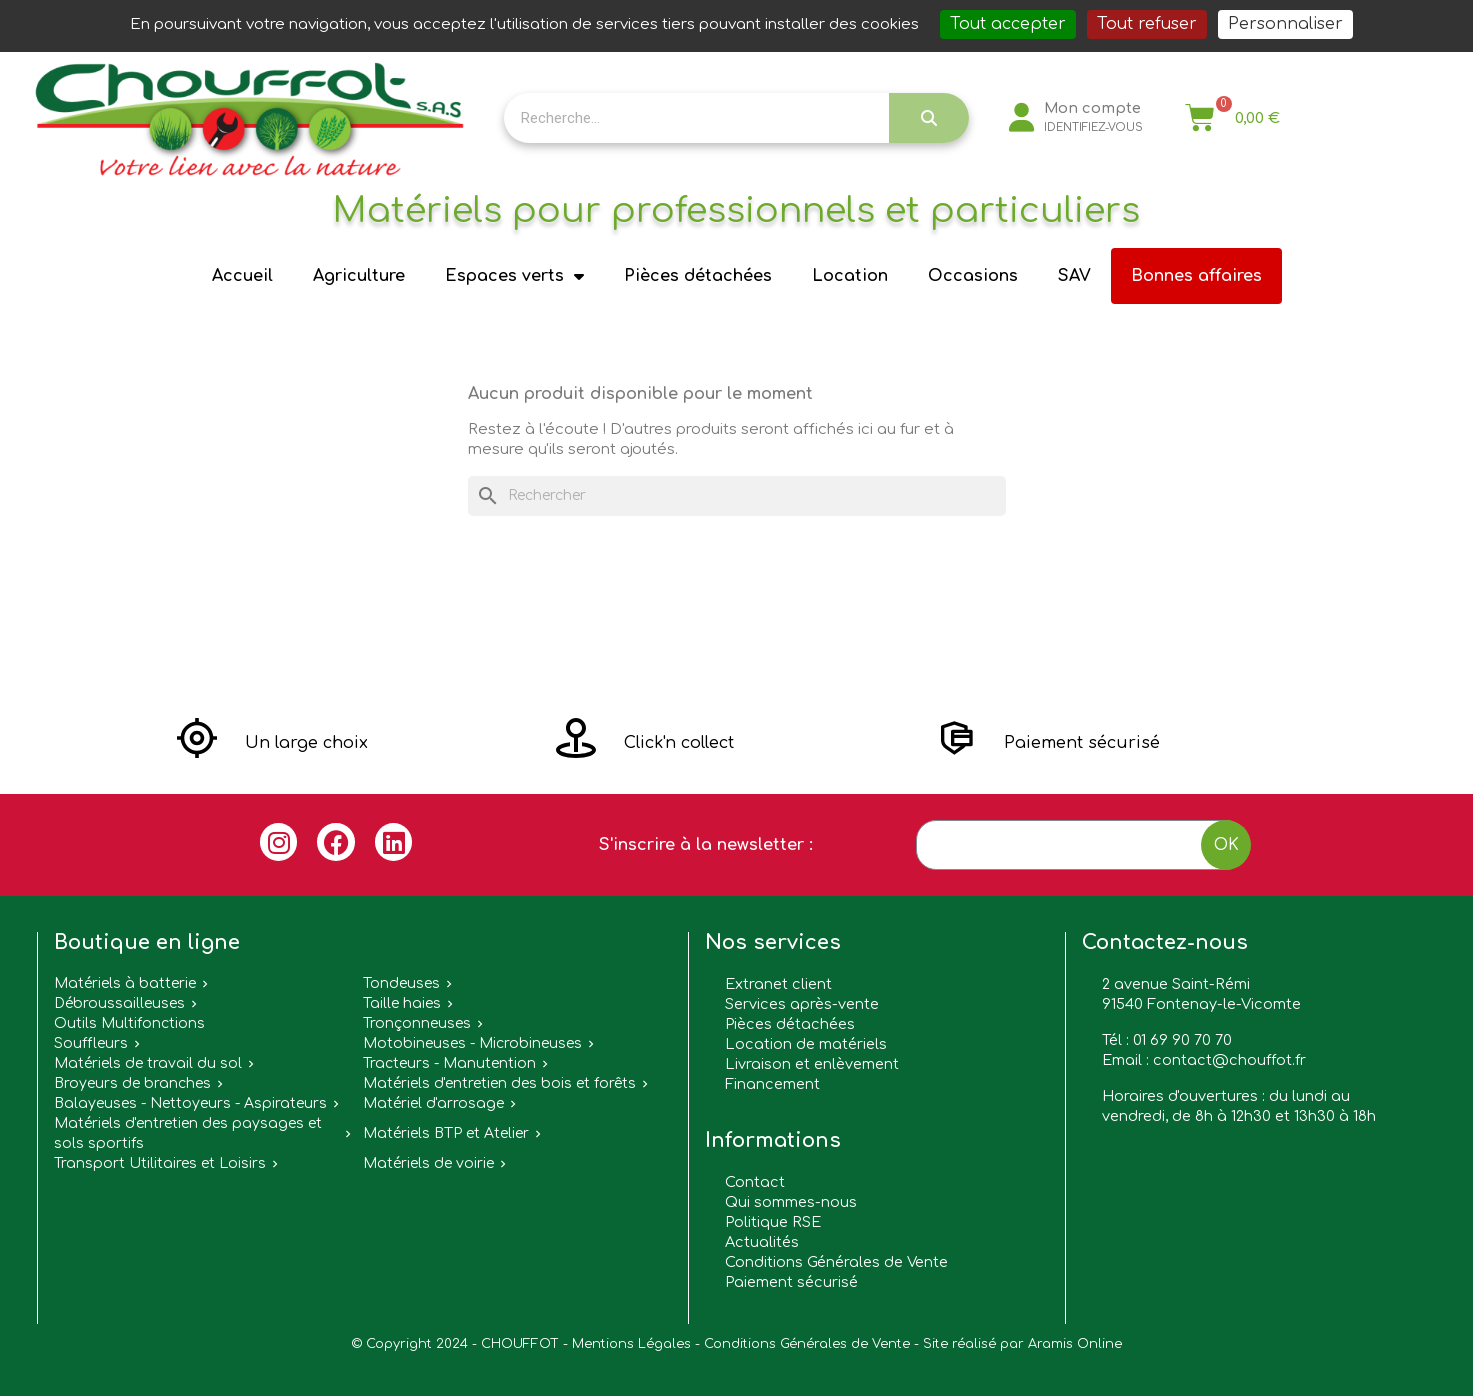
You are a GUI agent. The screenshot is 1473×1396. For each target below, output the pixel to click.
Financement (772, 1084)
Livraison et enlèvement (812, 1064)
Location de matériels (806, 1044)
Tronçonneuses (417, 1023)
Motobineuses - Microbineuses (472, 1043)
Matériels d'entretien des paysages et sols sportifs (188, 1133)
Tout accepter (1008, 24)
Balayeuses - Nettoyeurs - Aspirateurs (190, 1103)
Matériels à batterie (125, 983)
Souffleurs (91, 1043)
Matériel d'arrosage (433, 1103)
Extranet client (778, 984)
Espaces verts (514, 276)
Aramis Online (1075, 1344)
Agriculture (359, 276)
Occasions (973, 276)
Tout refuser (1147, 24)
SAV (1074, 276)
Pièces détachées (698, 276)
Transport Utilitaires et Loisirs (160, 1163)
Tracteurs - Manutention (449, 1063)
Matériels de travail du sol (148, 1063)
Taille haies (402, 1003)
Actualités (762, 1242)
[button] (272, 743)
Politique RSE (773, 1222)
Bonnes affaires (1196, 276)
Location (850, 276)
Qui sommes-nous (791, 1202)
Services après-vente (802, 1004)
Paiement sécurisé (791, 1282)
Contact (755, 1182)
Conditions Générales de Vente (836, 1262)
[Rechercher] (737, 496)
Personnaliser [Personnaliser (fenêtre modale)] (1285, 24)
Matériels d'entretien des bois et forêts (499, 1083)
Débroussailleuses (119, 1003)
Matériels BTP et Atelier (446, 1133)
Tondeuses (401, 983)
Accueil (242, 276)
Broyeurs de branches (132, 1083)
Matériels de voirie (428, 1163)
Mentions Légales (631, 1344)
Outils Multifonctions (129, 1023)
